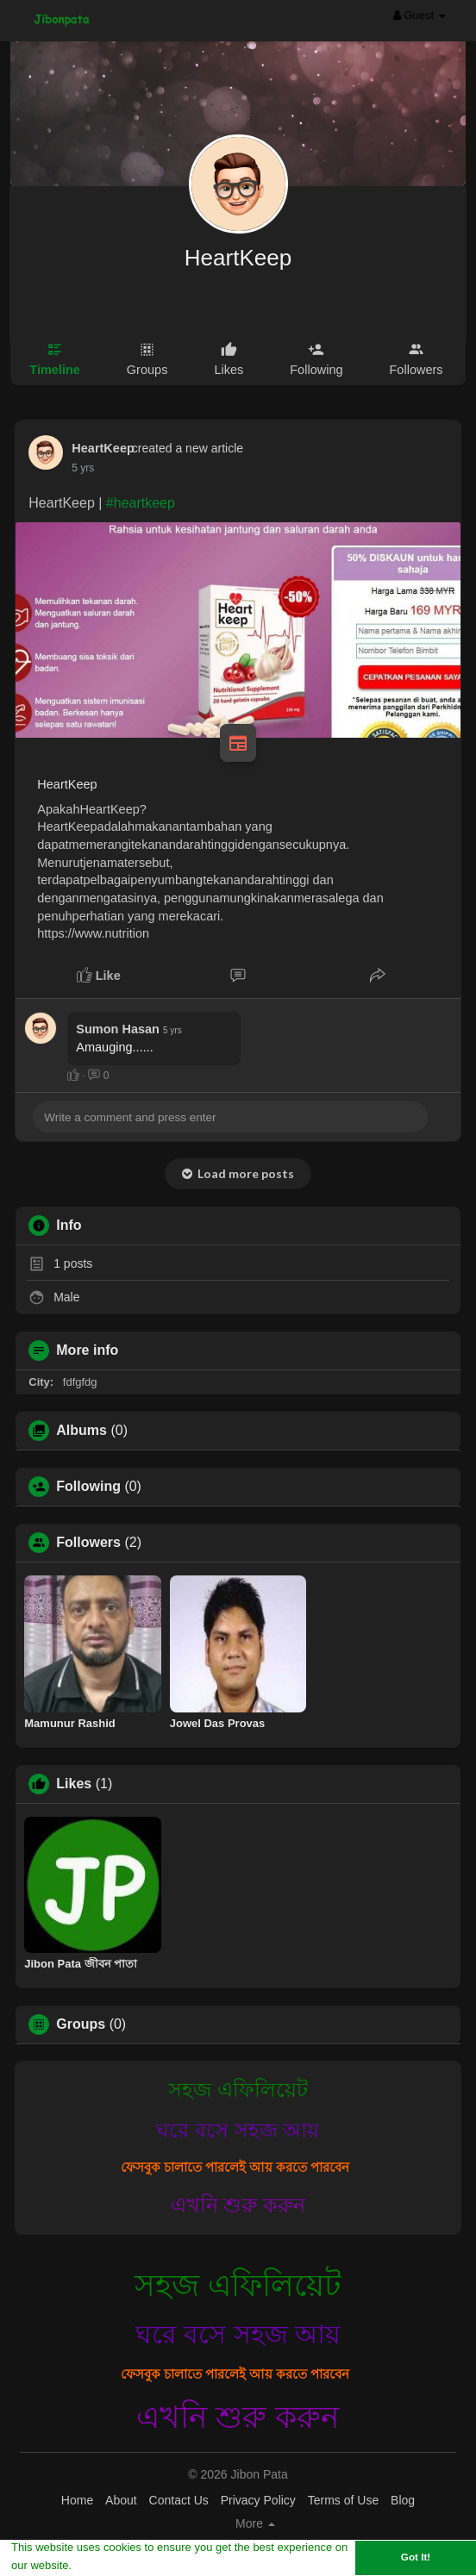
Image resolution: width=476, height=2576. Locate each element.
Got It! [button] (415, 2556)
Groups (80, 2024)
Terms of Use (343, 2500)
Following (88, 1487)
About (121, 2500)
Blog (403, 2500)
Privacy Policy (258, 2500)
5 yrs (83, 468)
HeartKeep (238, 258)
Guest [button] (419, 15)
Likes (73, 1784)
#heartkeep (140, 503)
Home (77, 2500)
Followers (88, 1543)
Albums (81, 1431)
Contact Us (179, 2500)
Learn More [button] (105, 2565)
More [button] (255, 2523)
